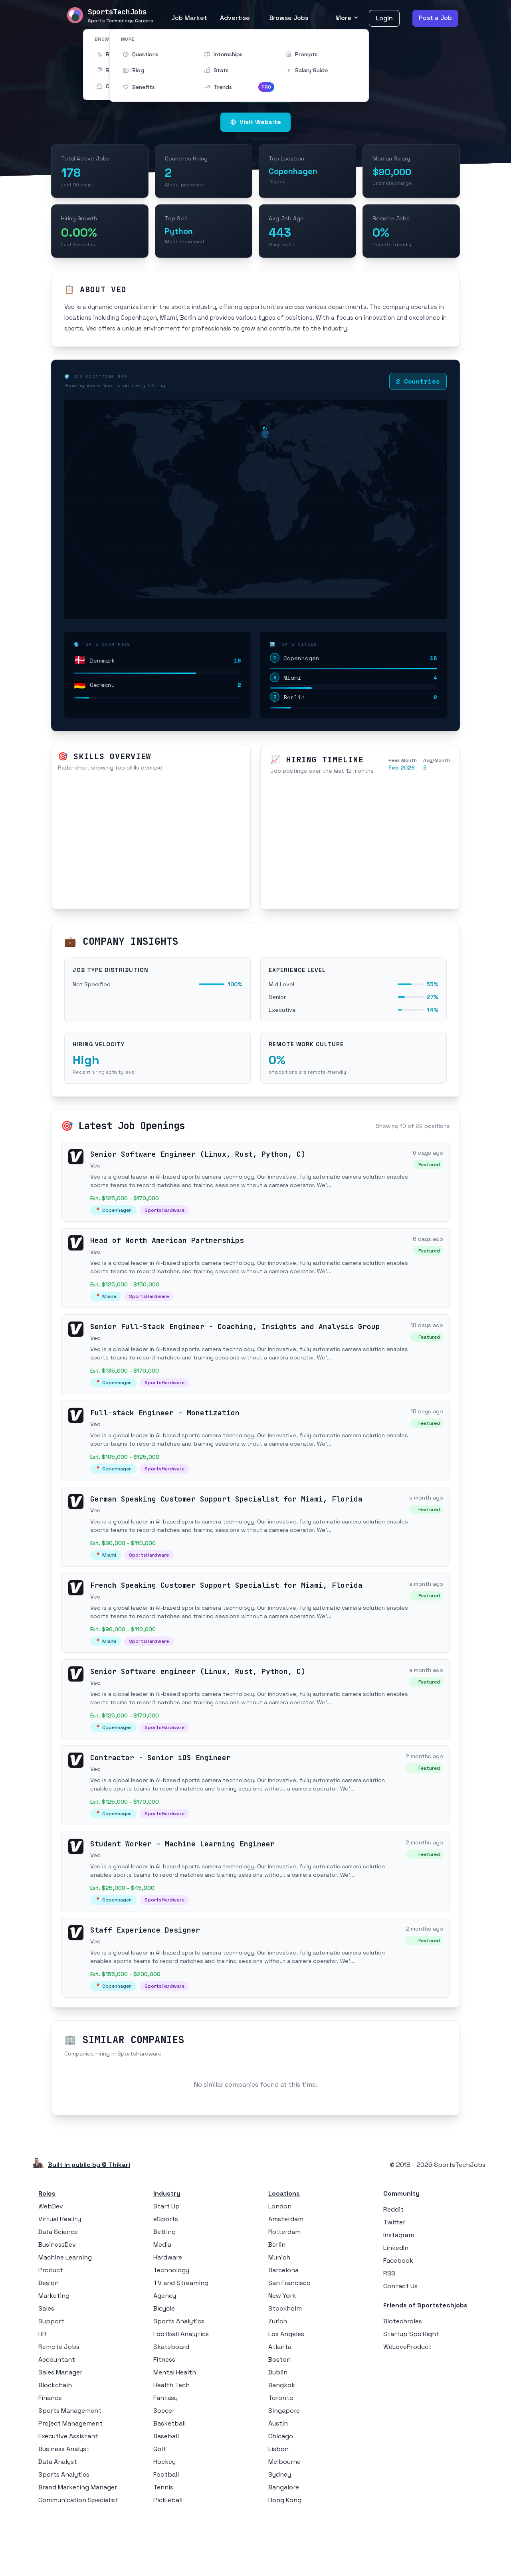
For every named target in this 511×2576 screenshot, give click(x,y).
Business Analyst (63, 2507)
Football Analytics (181, 2392)
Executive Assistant (68, 2494)
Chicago (280, 2494)
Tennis (163, 2545)
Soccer (163, 2469)
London (279, 2264)
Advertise (235, 18)
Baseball (166, 2494)
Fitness (164, 2418)
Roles (46, 2252)
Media (162, 2303)
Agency (164, 2354)
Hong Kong (284, 2558)
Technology (171, 2328)
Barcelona (283, 2328)
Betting (164, 2290)
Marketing (53, 2354)
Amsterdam (285, 2277)
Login (384, 18)
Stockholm (285, 2366)
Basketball (169, 2481)
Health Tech (171, 2443)
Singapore (284, 2469)
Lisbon (278, 2507)
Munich (279, 2315)
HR (42, 2392)
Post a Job (435, 18)
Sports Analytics (63, 2533)
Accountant (56, 2418)
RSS (389, 2331)
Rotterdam (284, 2290)
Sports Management (69, 2469)
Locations (284, 2252)
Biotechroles (402, 2379)
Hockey (164, 2520)
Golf (159, 2507)
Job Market (189, 18)
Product (50, 2328)
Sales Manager (60, 2430)
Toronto (280, 2456)
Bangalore (283, 2545)
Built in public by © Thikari (89, 2223)
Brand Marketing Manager (77, 2545)
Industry (166, 2252)
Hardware (167, 2315)
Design (48, 2341)
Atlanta (279, 2405)
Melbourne (284, 2520)
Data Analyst (57, 2520)
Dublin (277, 2430)
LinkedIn (395, 2306)
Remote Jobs (58, 2405)
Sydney (279, 2533)
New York (282, 2354)
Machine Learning (65, 2315)
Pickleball (167, 2558)
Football (166, 2533)
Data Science (58, 2290)
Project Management (70, 2481)
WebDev (50, 2264)
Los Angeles (286, 2392)
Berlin (276, 2303)
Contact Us (400, 2344)
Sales (46, 2366)
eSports (165, 2277)
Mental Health (174, 2430)
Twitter (394, 2280)
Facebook (398, 2319)
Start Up (166, 2264)
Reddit (393, 2267)
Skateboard (171, 2405)
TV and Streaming (180, 2341)
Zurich (277, 2379)
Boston (279, 2418)
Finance (50, 2456)
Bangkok (281, 2443)
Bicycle (164, 2366)
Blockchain (55, 2443)
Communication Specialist (78, 2558)
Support (51, 2379)
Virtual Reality (59, 2277)
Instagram (398, 2293)
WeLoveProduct (407, 2405)
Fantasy (165, 2456)
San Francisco (289, 2341)
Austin (278, 2481)
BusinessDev (57, 2303)
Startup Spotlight (411, 2392)
